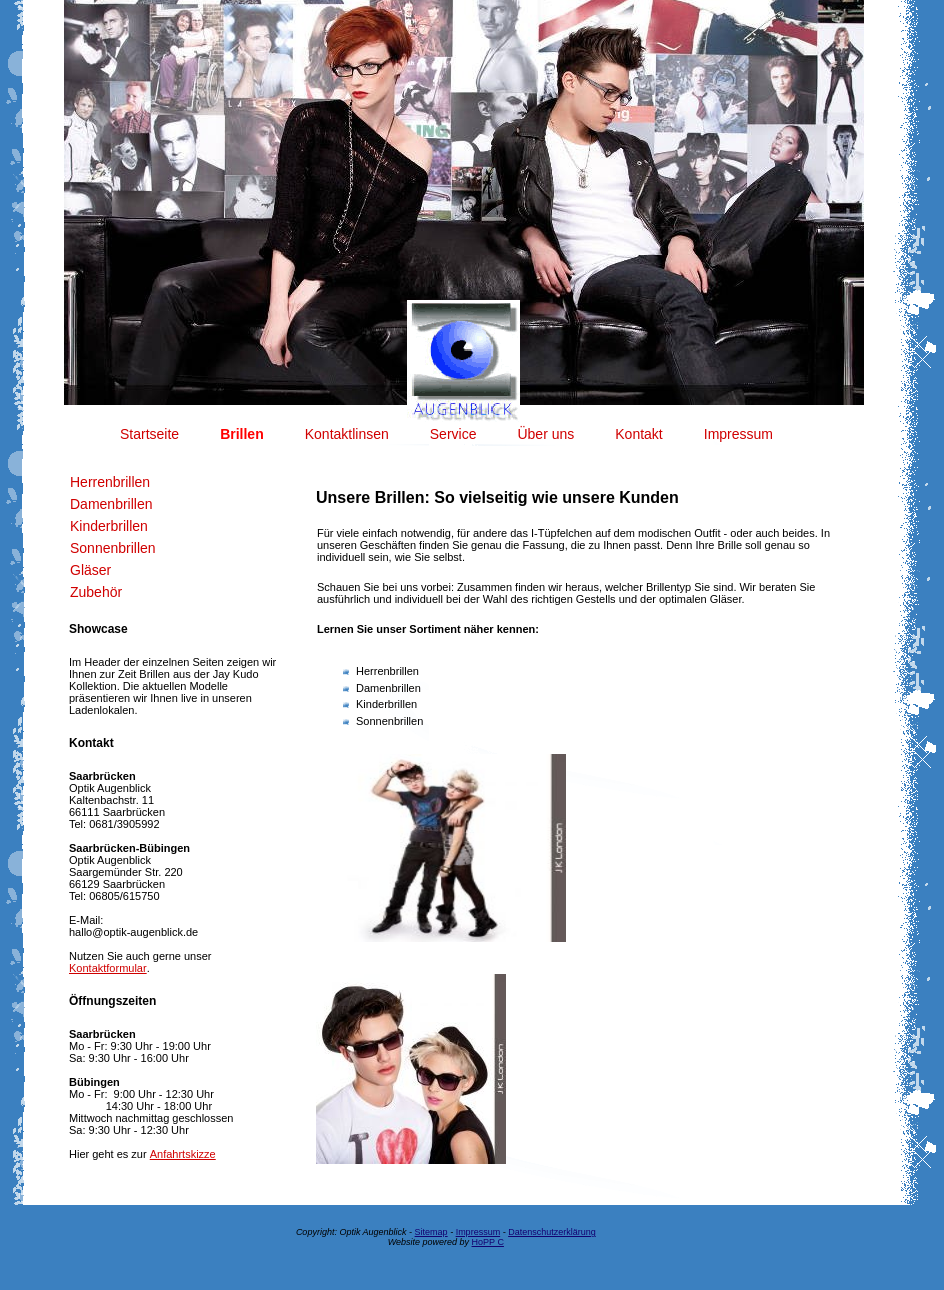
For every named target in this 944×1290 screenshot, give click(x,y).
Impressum (478, 1232)
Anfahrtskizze (183, 1154)
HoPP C (488, 1242)
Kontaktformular (108, 968)
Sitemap (431, 1232)
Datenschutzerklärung (552, 1232)
